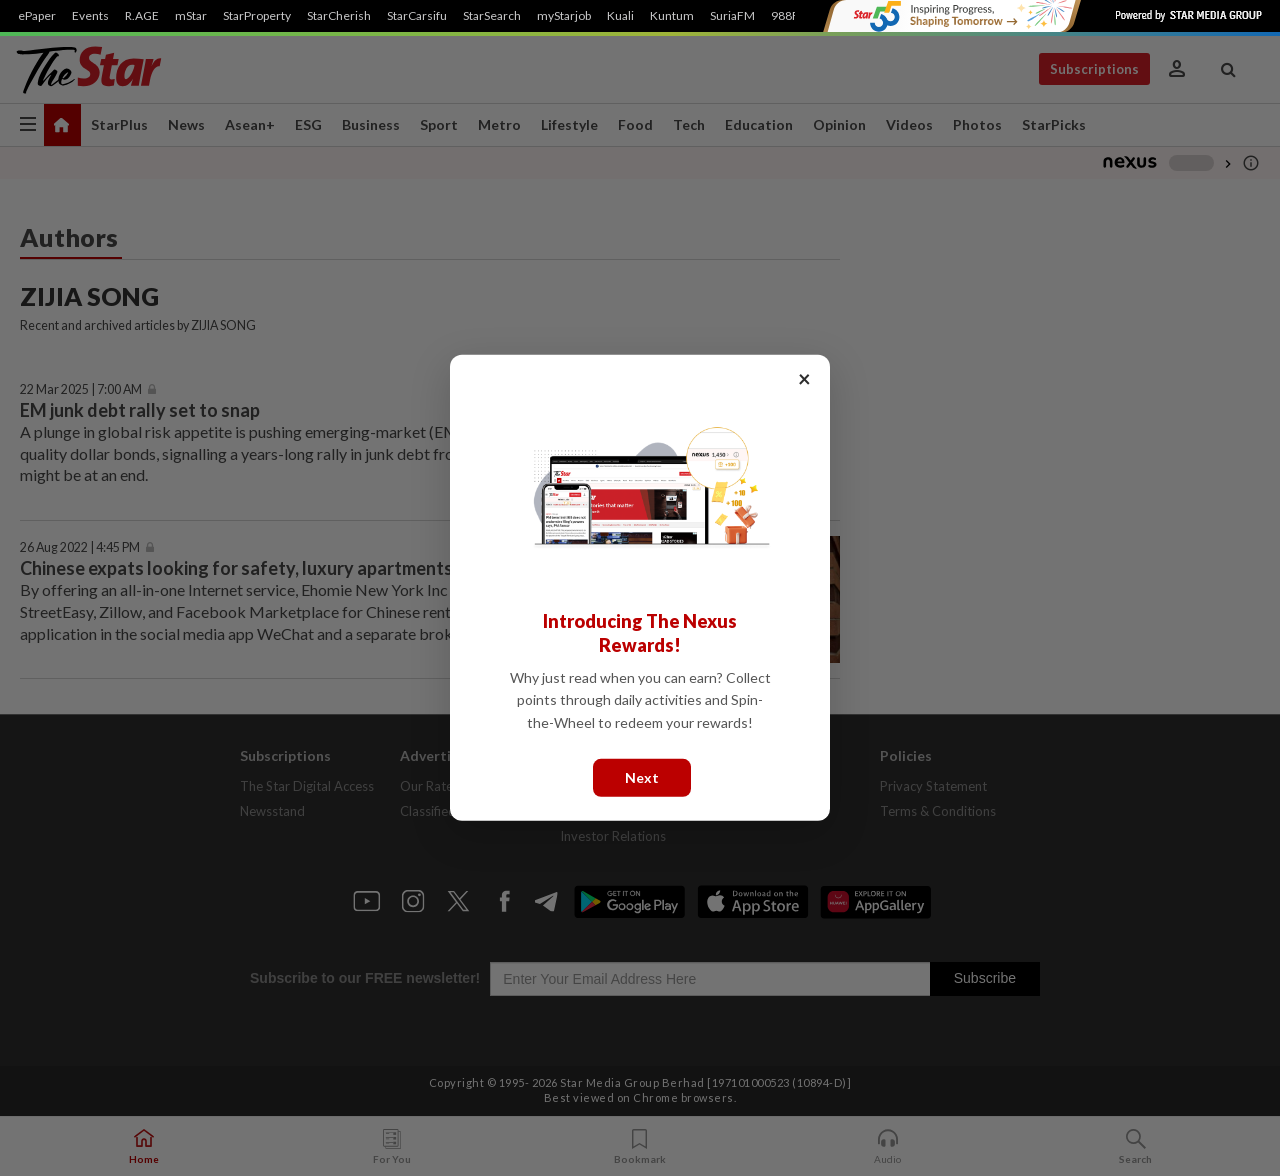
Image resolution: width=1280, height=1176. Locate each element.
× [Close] (804, 378)
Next (642, 777)
